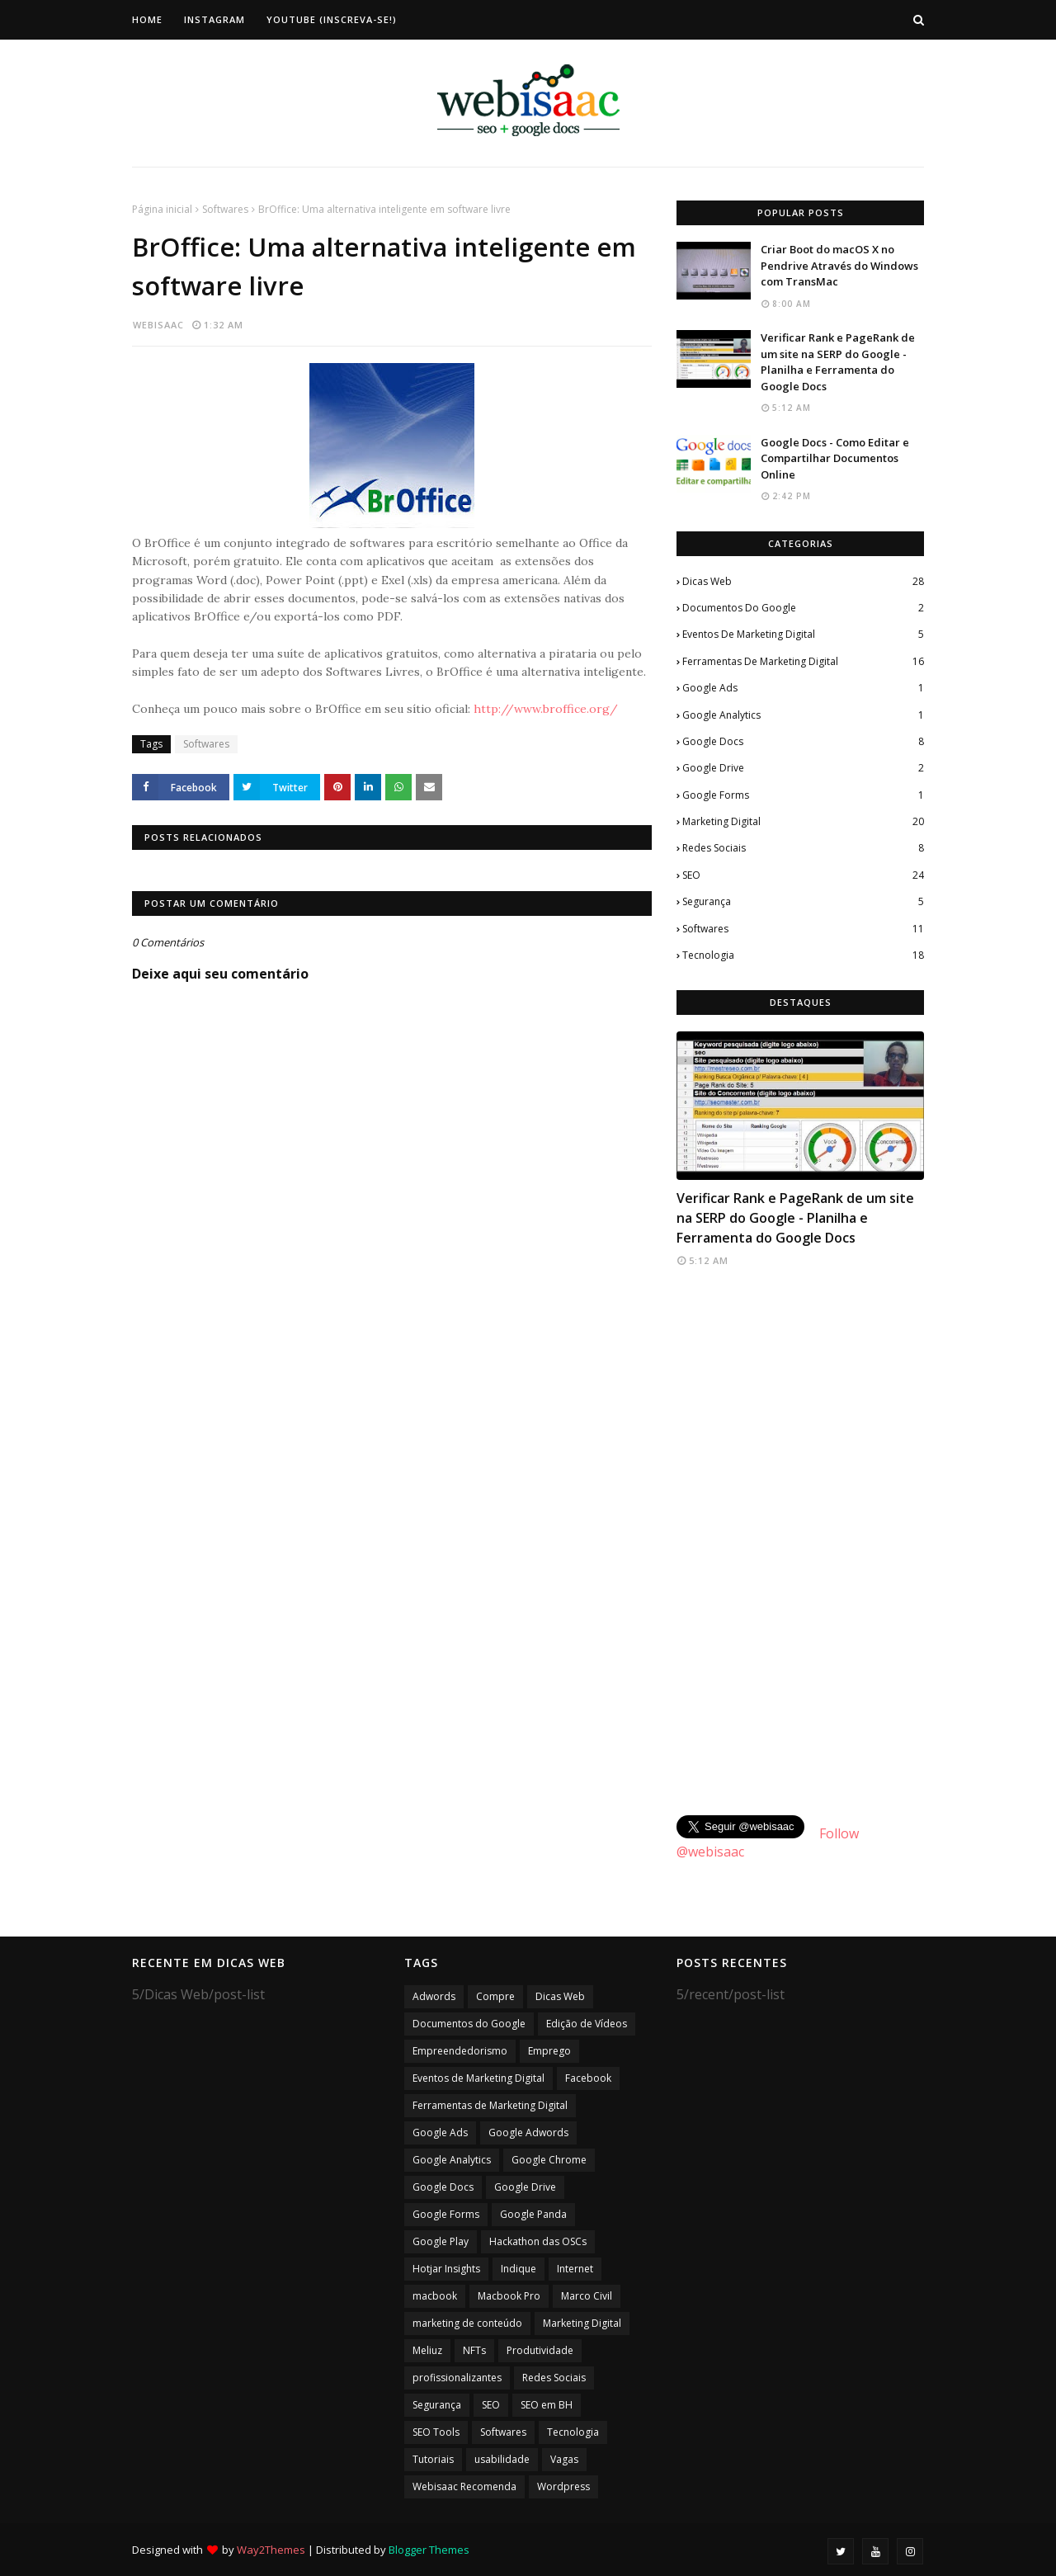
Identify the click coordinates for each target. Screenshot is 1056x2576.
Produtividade (540, 2350)
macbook (434, 2296)
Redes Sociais (803, 848)
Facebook (588, 2078)
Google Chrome (549, 2160)
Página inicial (162, 209)
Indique (518, 2269)
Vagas (564, 2459)
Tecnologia (803, 955)
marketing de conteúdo (467, 2323)
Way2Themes (271, 2549)
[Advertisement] (800, 1542)
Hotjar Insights (446, 2269)
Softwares (225, 209)
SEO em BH (547, 2405)
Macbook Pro (509, 2296)
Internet (575, 2269)
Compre (495, 1996)
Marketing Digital (803, 822)
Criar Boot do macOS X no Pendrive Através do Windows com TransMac (839, 265)
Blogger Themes (429, 2549)
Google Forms (803, 795)
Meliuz (427, 2350)
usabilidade (502, 2459)
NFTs (474, 2350)
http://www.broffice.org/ (546, 708)
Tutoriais (433, 2459)
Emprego (549, 2051)
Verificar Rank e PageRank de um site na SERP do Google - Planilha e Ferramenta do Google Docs (838, 362)
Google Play (440, 2241)
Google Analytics (803, 715)
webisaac (158, 324)
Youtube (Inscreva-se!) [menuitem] (331, 19)
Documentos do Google (803, 608)
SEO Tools (436, 2432)
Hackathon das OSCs (538, 2241)
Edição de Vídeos (586, 2024)
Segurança (803, 902)
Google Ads (803, 688)
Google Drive (803, 768)
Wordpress (563, 2486)
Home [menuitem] (147, 19)
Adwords (433, 1996)
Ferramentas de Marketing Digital (803, 662)
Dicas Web (803, 582)
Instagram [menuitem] (214, 19)
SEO (803, 875)
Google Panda (533, 2214)
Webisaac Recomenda (464, 2486)
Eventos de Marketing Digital (803, 634)
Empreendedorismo (459, 2051)
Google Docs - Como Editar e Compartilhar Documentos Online (835, 458)
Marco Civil (586, 2296)
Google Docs (803, 742)
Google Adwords (528, 2132)
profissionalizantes (457, 2378)
